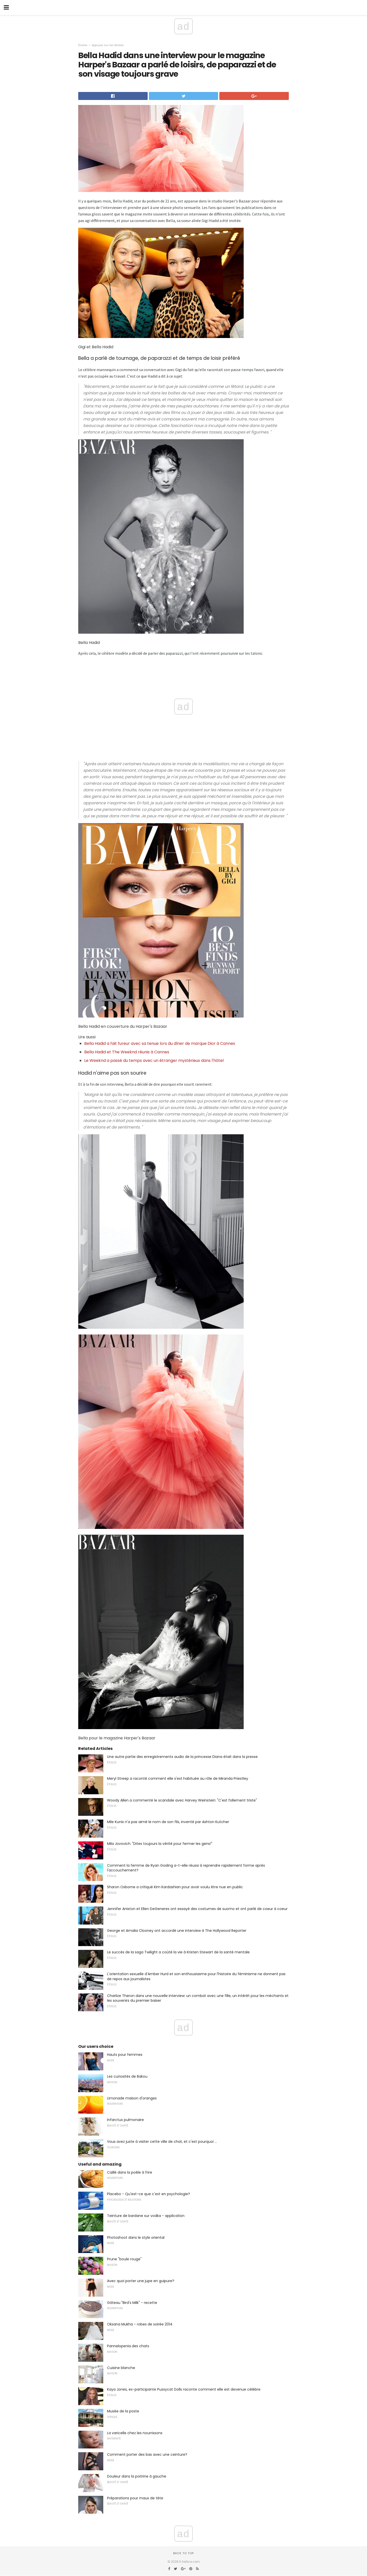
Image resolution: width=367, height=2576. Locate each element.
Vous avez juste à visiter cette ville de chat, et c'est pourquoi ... (162, 2141)
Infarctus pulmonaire (125, 2119)
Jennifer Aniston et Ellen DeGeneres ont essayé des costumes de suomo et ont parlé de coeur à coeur (197, 1908)
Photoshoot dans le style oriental (135, 2237)
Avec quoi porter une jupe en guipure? (140, 2280)
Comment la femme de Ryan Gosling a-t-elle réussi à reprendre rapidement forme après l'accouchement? (186, 1868)
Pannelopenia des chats (128, 2345)
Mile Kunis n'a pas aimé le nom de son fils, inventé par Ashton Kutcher (168, 1821)
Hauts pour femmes (124, 2054)
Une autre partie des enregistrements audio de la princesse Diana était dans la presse (182, 1756)
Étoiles (82, 45)
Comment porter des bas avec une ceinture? (147, 2454)
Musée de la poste (123, 2411)
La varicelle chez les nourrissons (134, 2432)
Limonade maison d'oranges (132, 2098)
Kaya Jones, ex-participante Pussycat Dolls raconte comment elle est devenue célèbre (183, 2389)
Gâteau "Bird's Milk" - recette (132, 2302)
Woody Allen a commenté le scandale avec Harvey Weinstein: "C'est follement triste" (182, 1800)
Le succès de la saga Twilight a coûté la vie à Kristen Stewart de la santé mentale (178, 1952)
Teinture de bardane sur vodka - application (146, 2215)
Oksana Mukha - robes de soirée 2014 (139, 2324)
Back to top (183, 2553)
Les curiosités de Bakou (127, 2076)
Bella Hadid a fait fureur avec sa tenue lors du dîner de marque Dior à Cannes (159, 1043)
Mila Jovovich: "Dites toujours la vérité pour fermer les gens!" (159, 1843)
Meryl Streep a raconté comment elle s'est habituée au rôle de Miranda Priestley (177, 1778)
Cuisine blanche (121, 2367)
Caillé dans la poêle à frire (129, 2172)
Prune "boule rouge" (124, 2259)
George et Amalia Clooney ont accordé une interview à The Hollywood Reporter (176, 1930)
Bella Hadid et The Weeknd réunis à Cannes (126, 1052)
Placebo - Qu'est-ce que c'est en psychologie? (148, 2193)
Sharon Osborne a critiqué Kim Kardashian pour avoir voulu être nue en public (175, 1886)
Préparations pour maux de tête (135, 2498)
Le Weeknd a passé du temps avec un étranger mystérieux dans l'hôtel (154, 1060)
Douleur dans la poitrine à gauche (136, 2476)
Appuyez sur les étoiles (107, 45)
